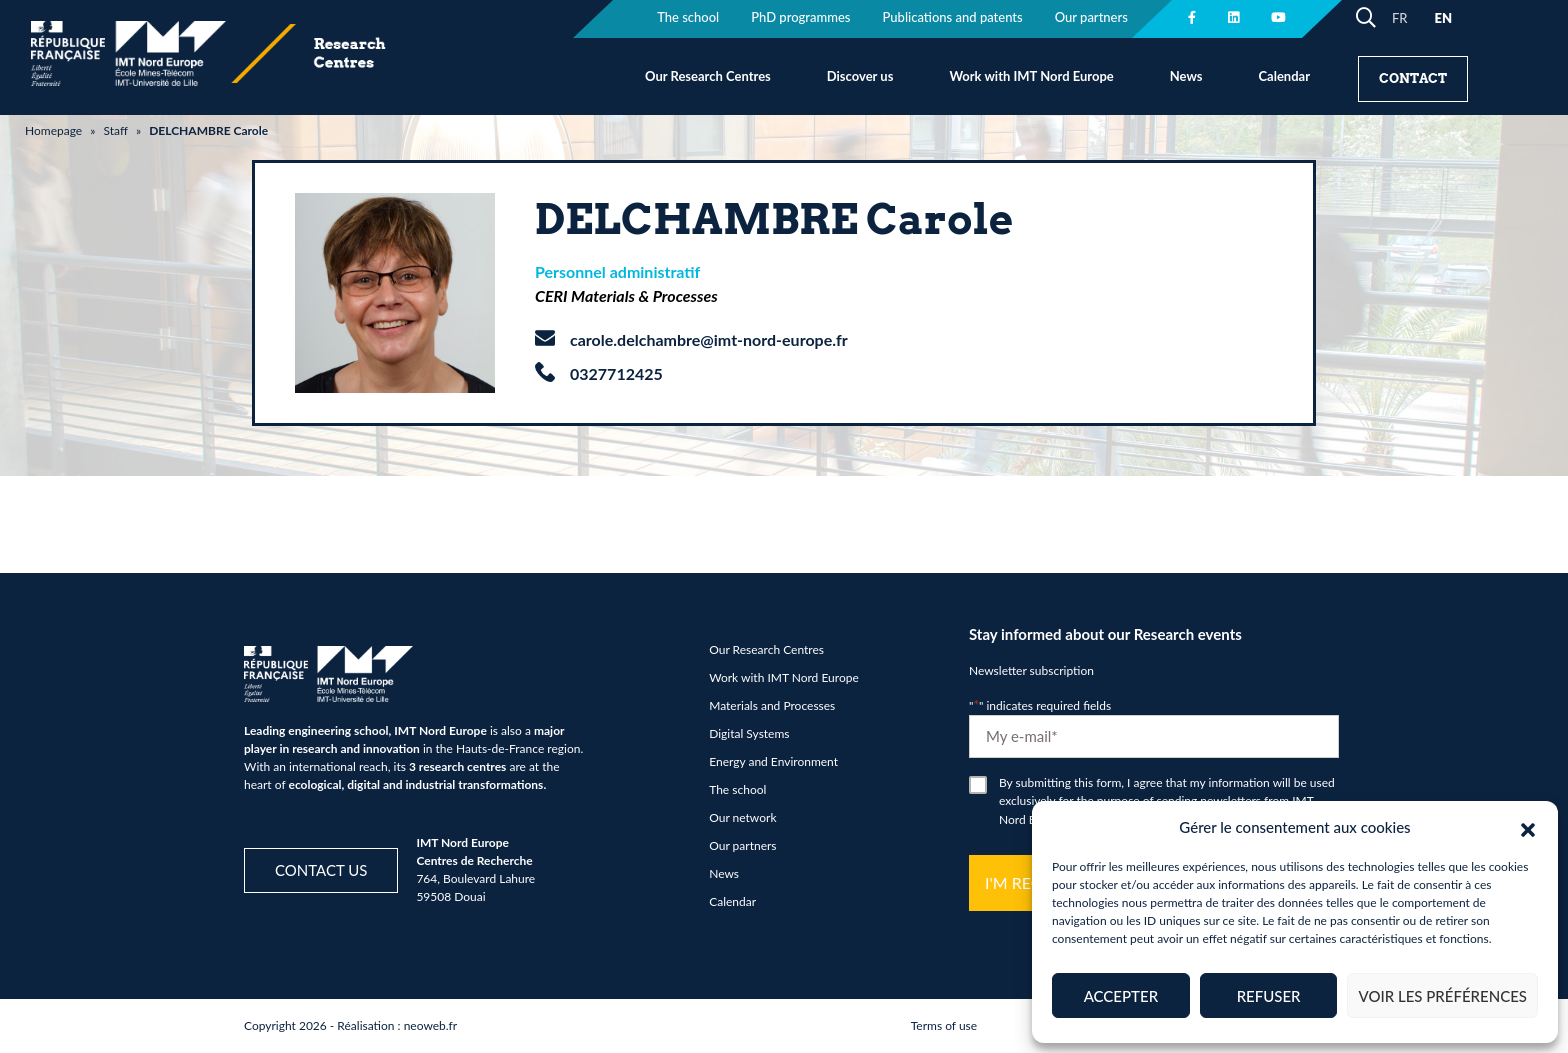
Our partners (742, 845)
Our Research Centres (708, 76)
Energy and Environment (773, 761)
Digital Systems (749, 733)
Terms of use (944, 1025)
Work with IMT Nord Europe (1031, 76)
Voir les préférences (1442, 996)
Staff (115, 130)
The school (737, 789)
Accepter (1121, 996)
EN (1443, 18)
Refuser (1269, 996)
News (1186, 76)
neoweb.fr (431, 1025)
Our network (742, 817)
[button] (1528, 827)
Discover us (860, 76)
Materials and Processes (772, 705)
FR (1400, 18)
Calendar (1284, 76)
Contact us (321, 870)
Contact (1413, 78)
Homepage (53, 130)
